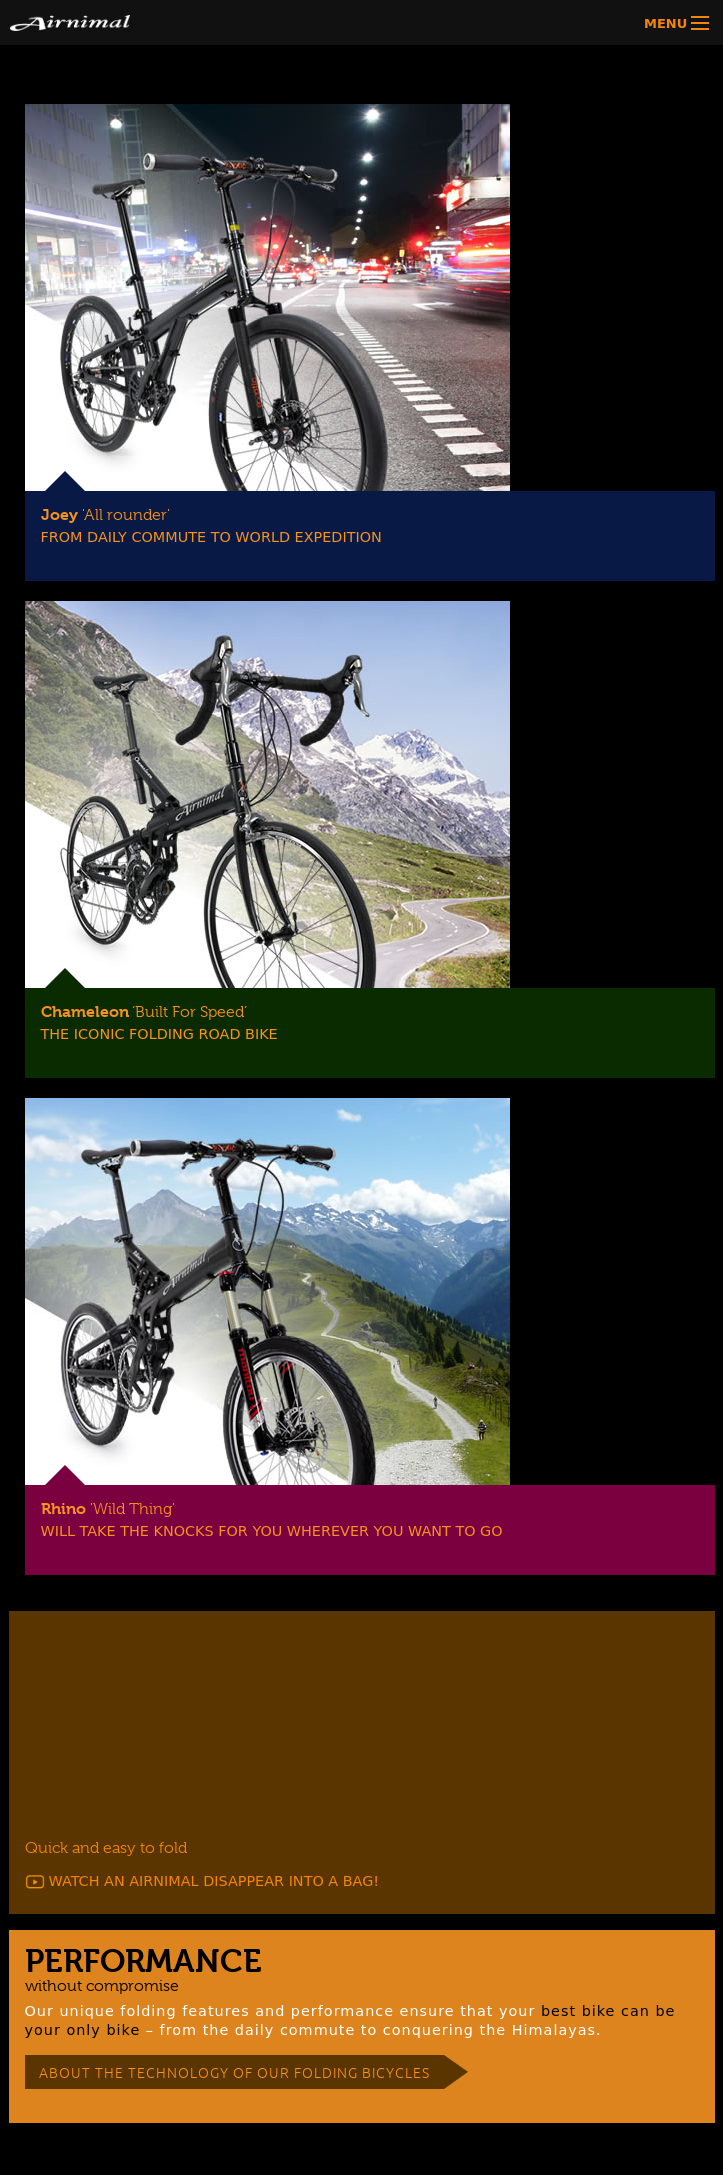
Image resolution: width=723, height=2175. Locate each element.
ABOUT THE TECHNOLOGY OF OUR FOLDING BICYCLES (234, 2072)
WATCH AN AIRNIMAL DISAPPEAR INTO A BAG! (202, 1881)
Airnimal (191, 22)
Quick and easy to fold (106, 1848)
